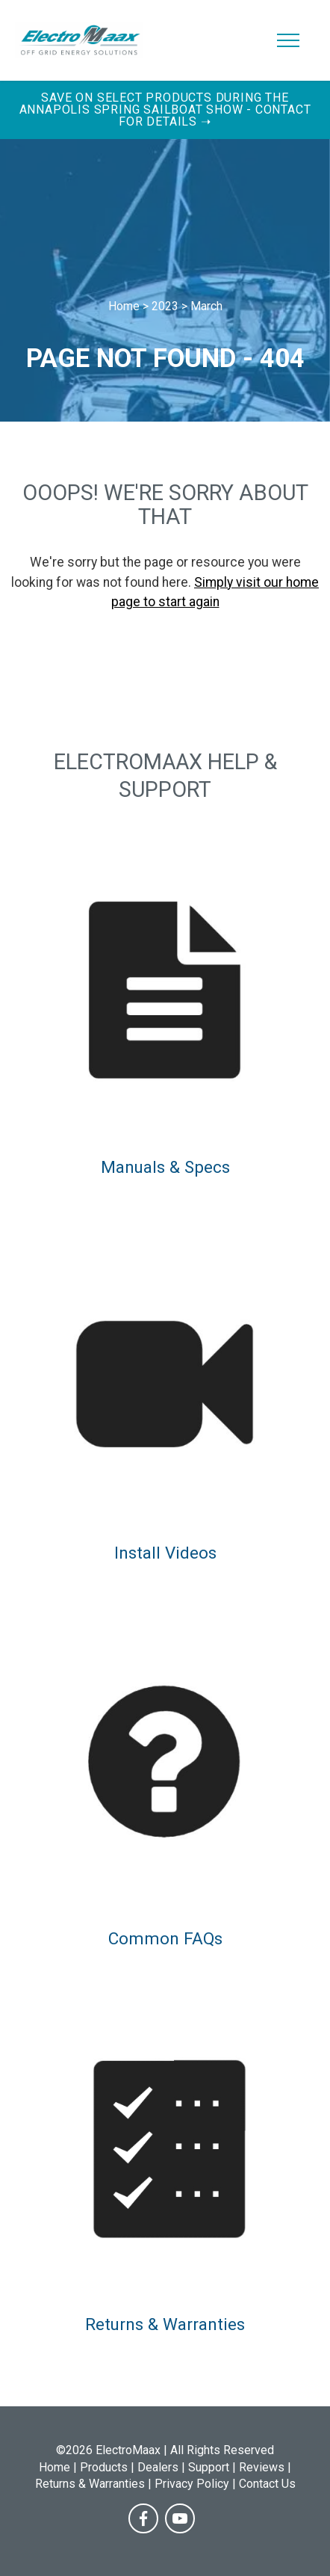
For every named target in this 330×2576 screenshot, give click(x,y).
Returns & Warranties (165, 2324)
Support (208, 2467)
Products (104, 2467)
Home (54, 2467)
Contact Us (267, 2484)
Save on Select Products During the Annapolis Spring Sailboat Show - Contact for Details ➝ (165, 109)
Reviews (261, 2467)
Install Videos (165, 1552)
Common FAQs (165, 1938)
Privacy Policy (192, 2484)
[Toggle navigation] (288, 40)
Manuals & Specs (165, 1167)
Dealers (157, 2467)
